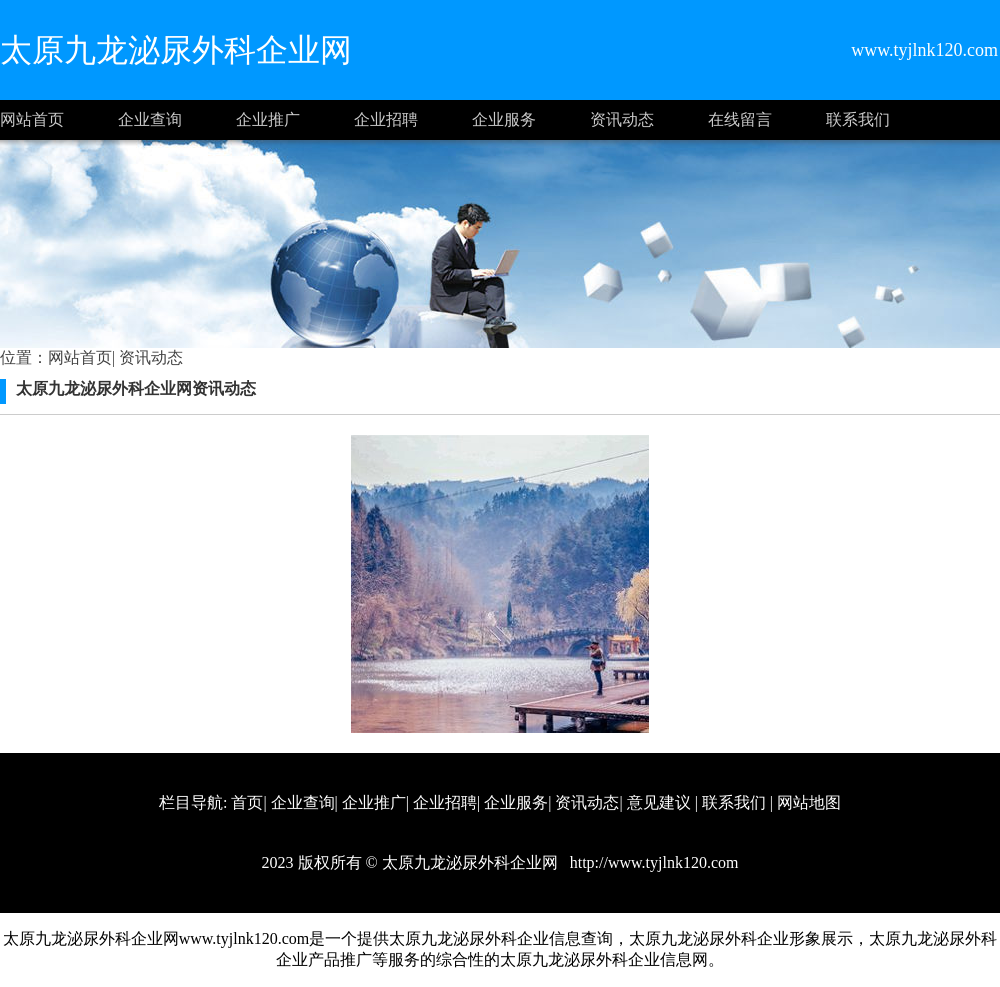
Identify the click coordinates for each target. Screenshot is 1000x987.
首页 (247, 802)
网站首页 (32, 119)
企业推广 (268, 119)
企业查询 (150, 119)
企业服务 (504, 119)
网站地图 (809, 802)
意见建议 (659, 802)
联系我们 (858, 119)
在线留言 (740, 119)
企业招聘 (386, 119)
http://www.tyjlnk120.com (652, 862)
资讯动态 (622, 119)
